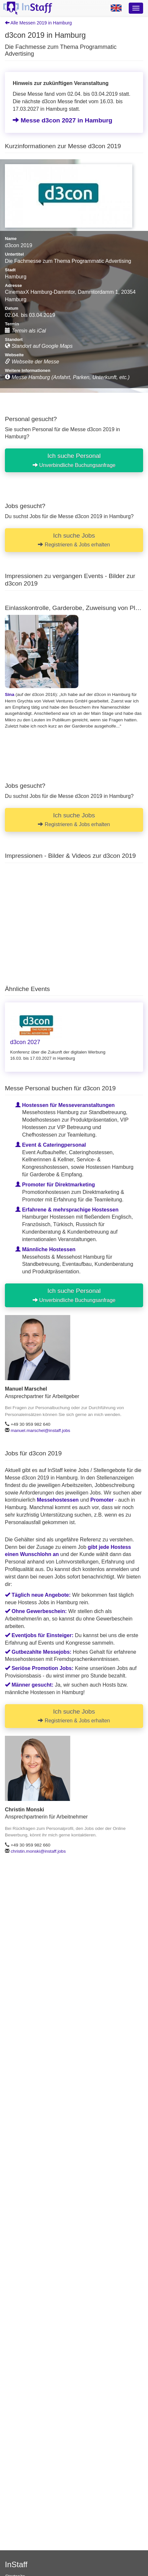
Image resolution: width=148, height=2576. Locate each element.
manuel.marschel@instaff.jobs (40, 1430)
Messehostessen (58, 1500)
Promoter (101, 1500)
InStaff (16, 2564)
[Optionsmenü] (136, 8)
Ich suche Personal (74, 460)
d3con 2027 (25, 1042)
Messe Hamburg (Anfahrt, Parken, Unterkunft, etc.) (67, 377)
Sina (9, 694)
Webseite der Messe (32, 361)
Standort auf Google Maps (39, 346)
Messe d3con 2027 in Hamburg (62, 120)
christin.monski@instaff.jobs (38, 1851)
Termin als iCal (25, 330)
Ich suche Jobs (74, 539)
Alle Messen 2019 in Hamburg (38, 22)
